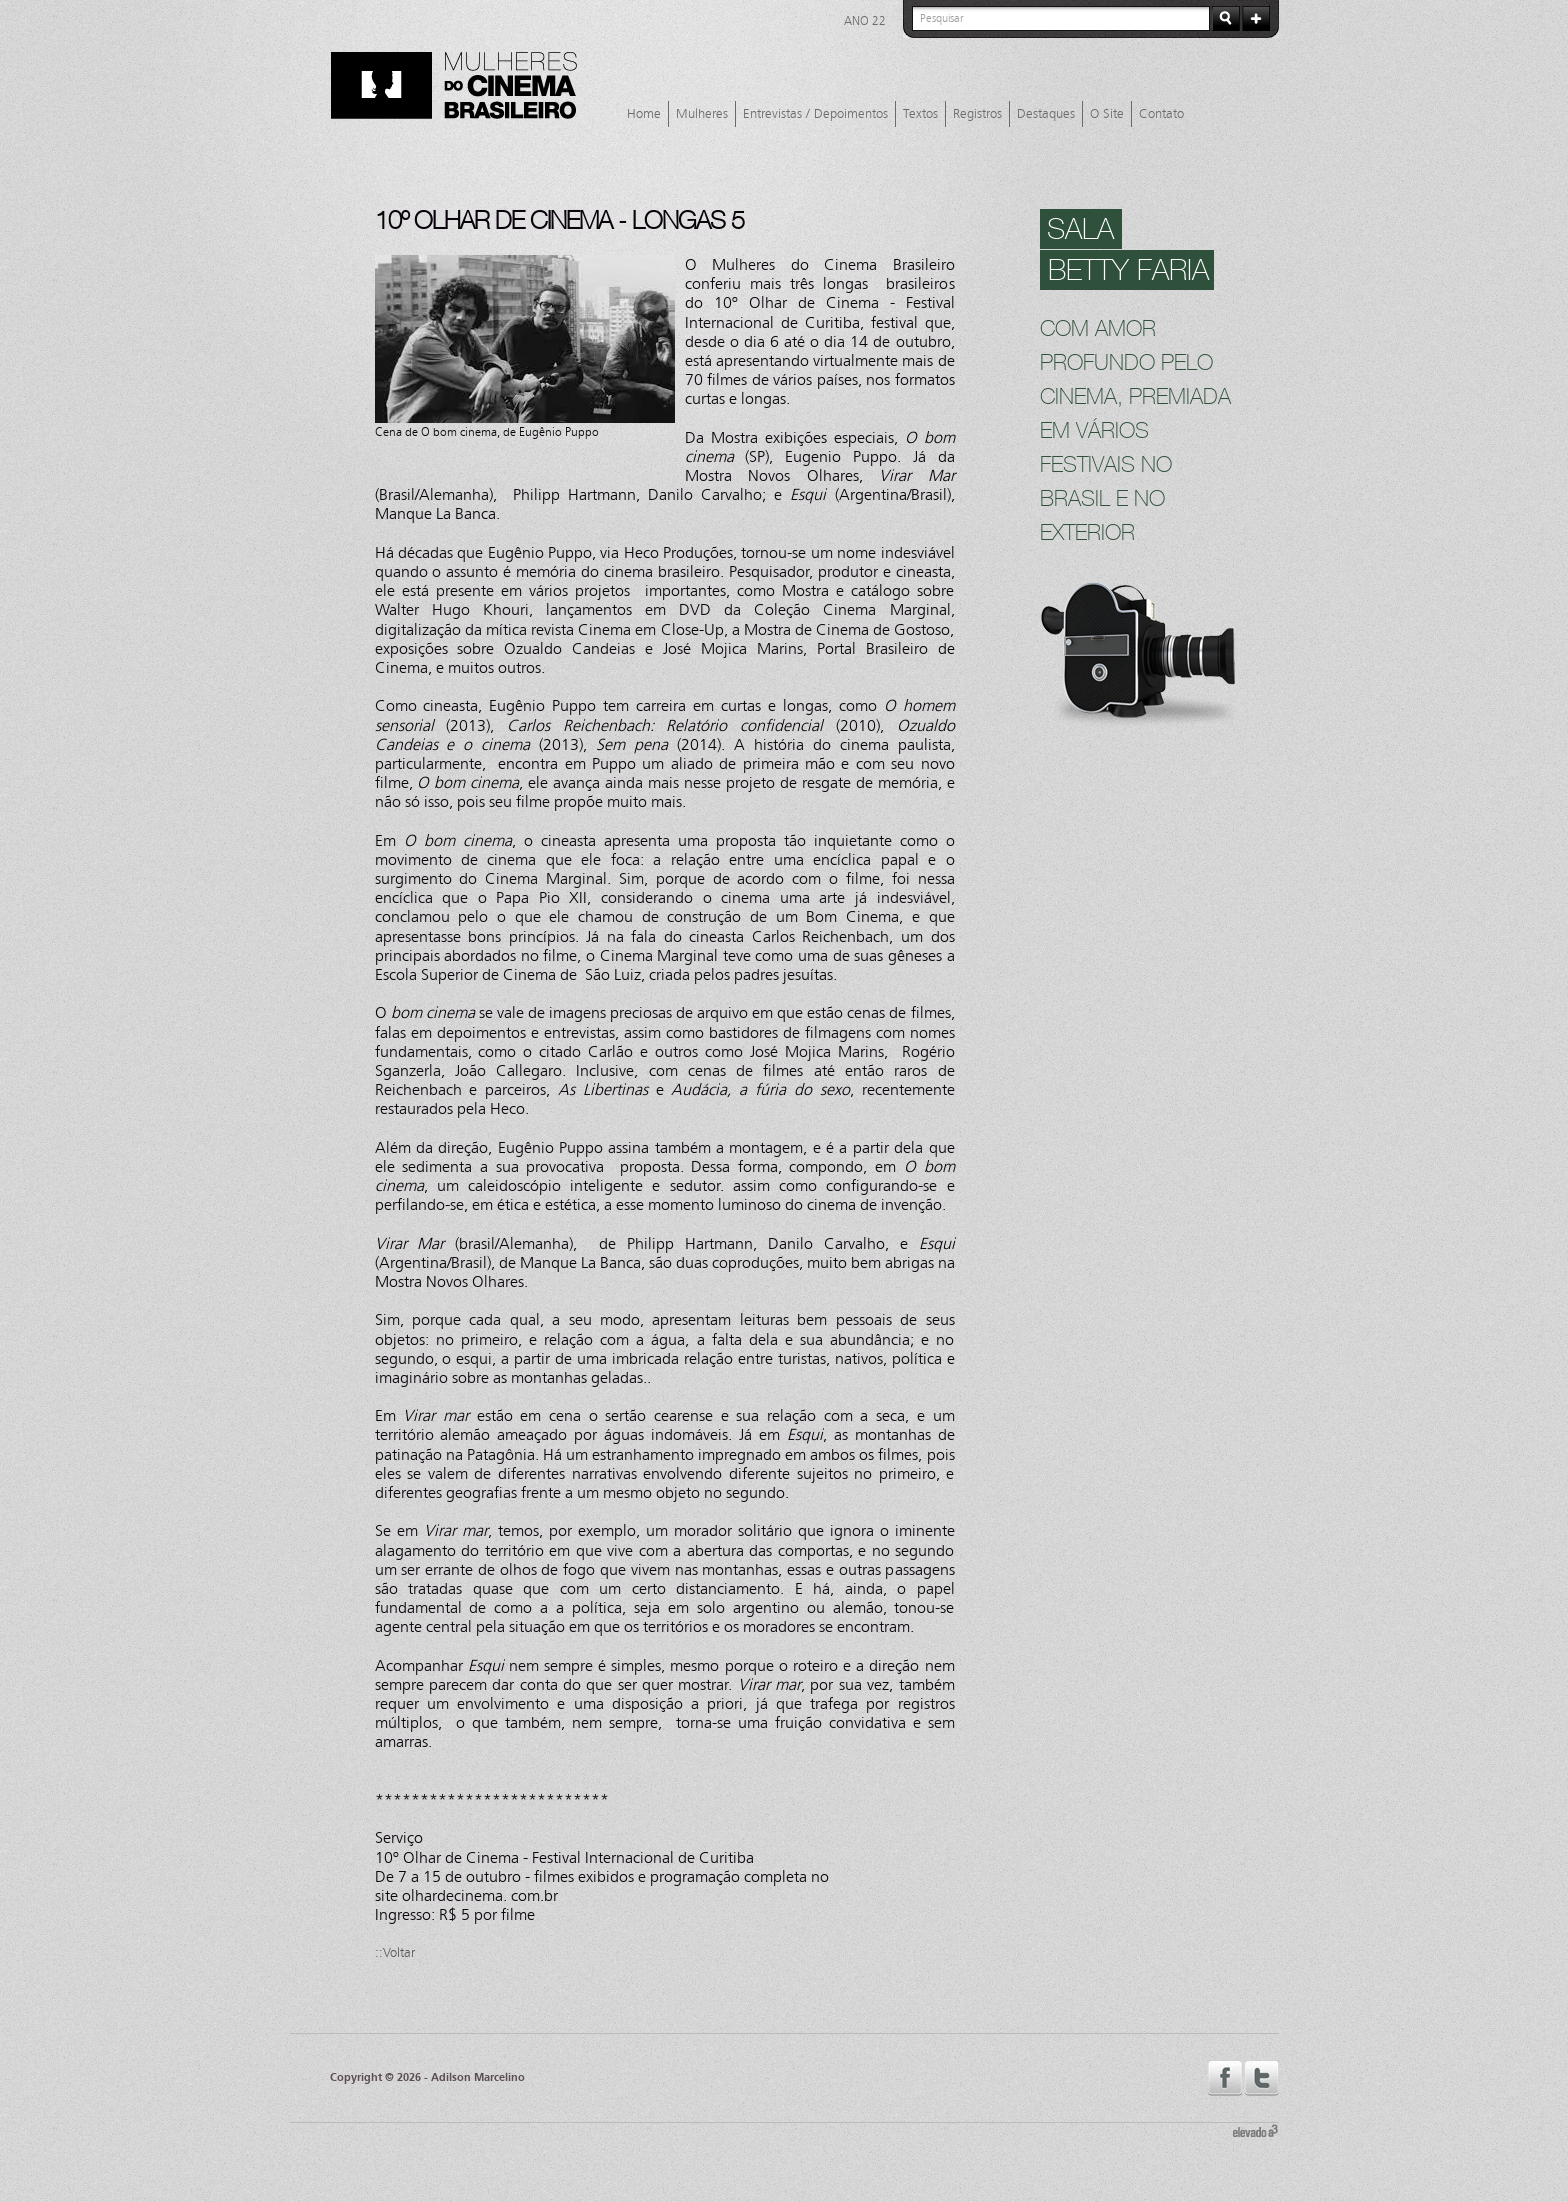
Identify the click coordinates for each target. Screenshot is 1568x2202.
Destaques (1046, 114)
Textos (920, 114)
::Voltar (395, 1953)
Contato (1161, 114)
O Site (1107, 114)
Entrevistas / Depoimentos (815, 114)
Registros (977, 114)
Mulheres (702, 114)
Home (644, 114)
